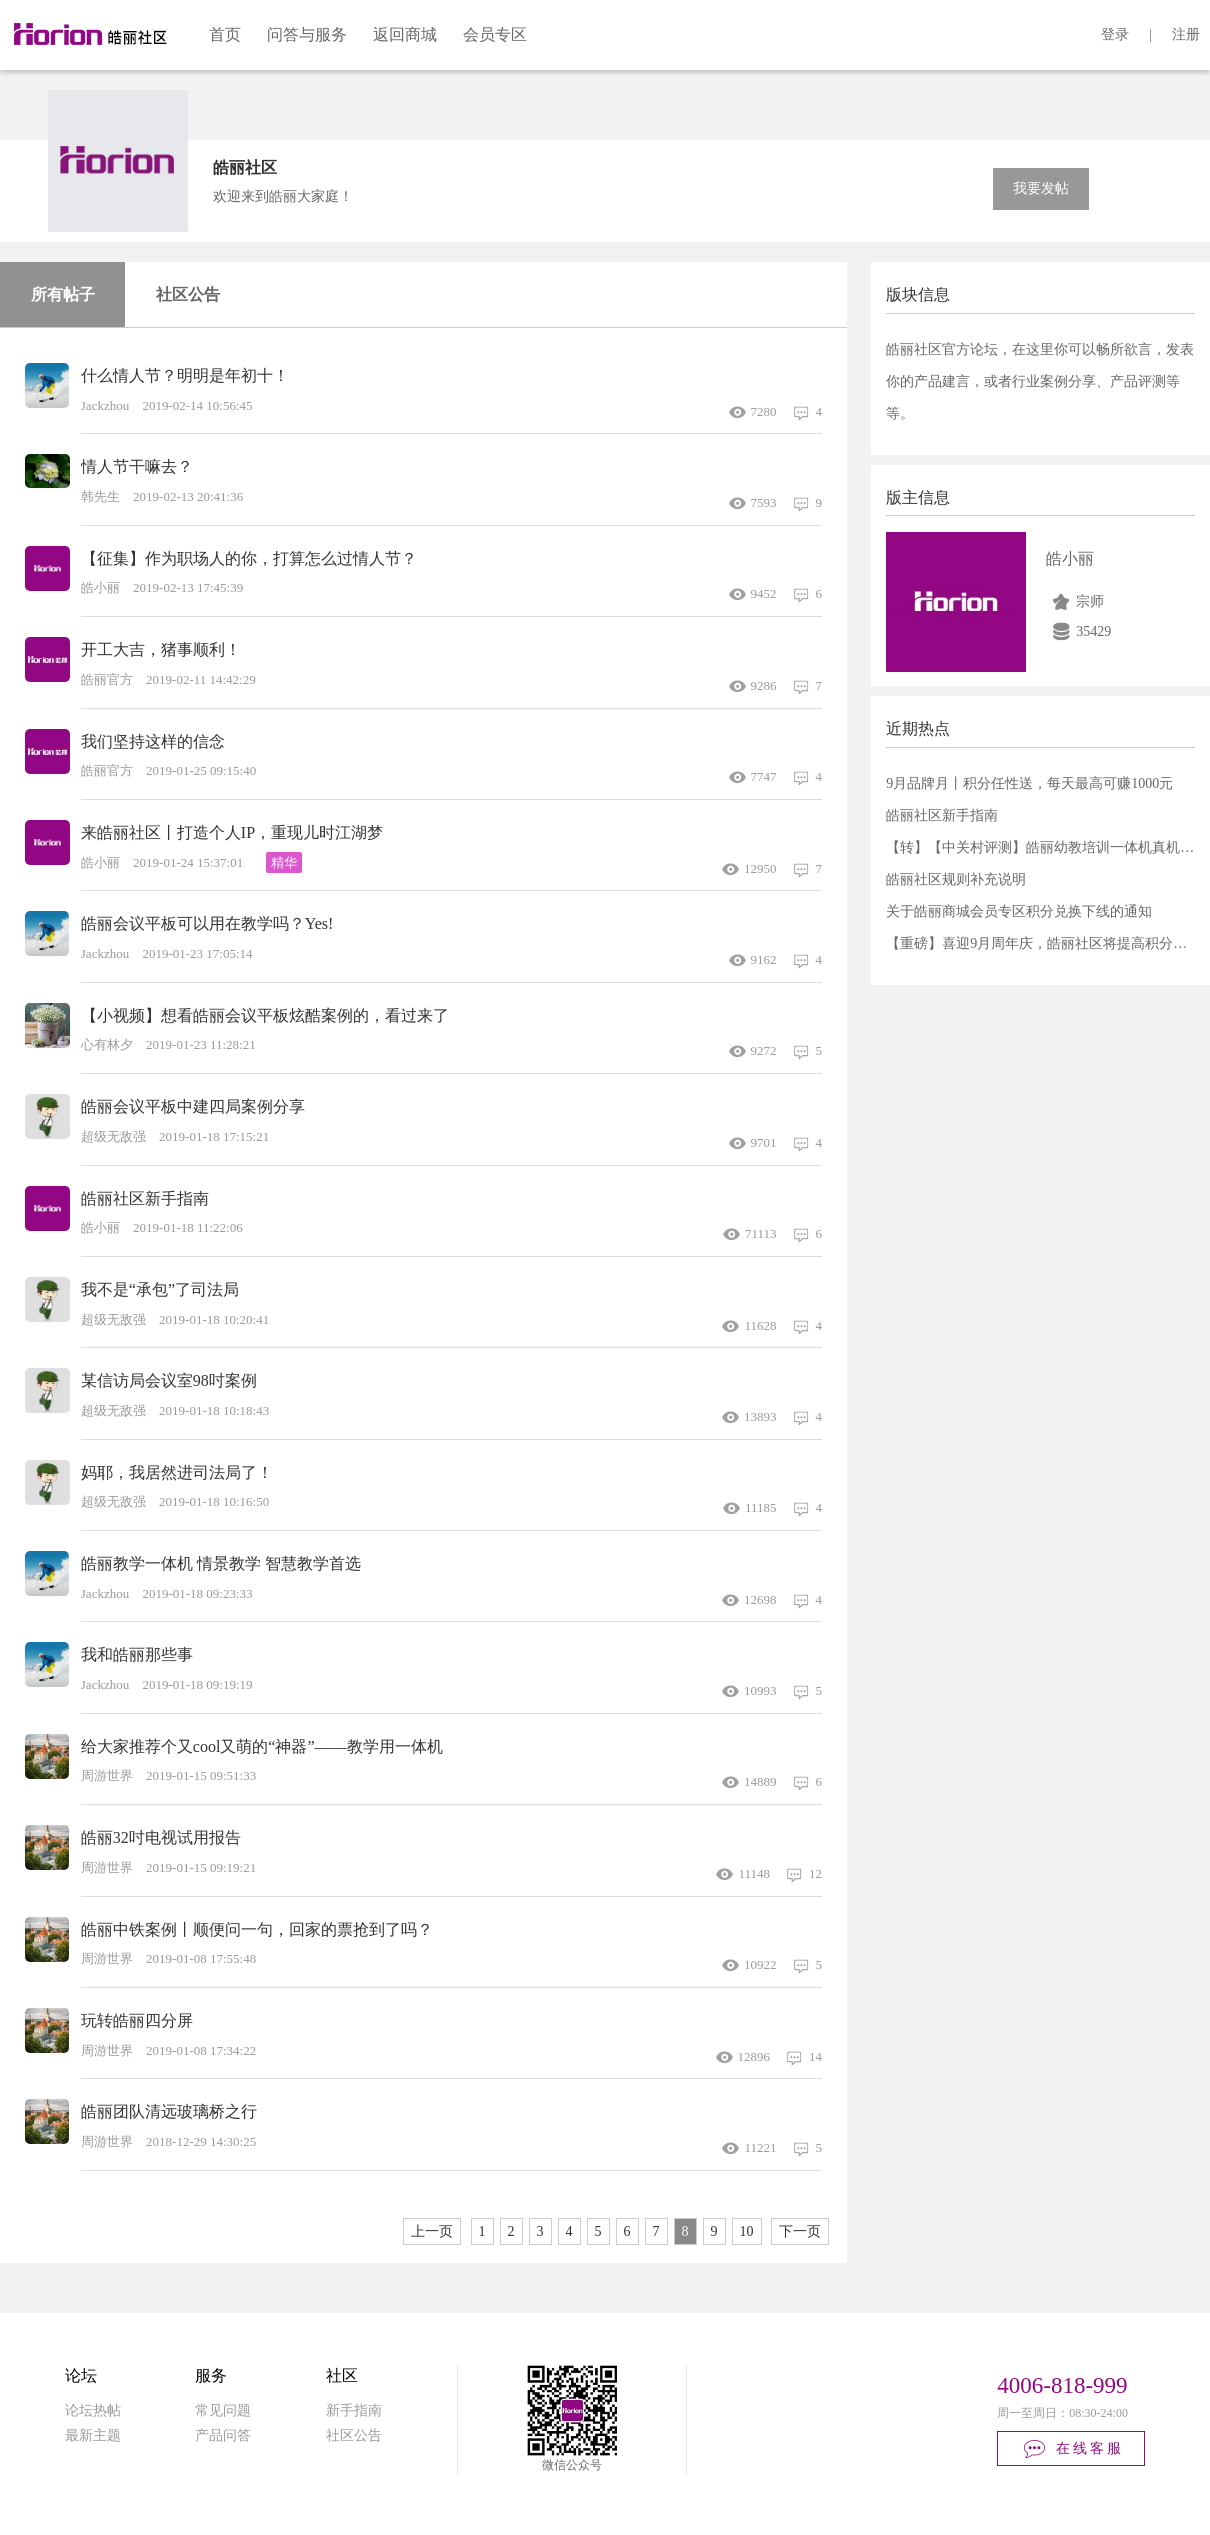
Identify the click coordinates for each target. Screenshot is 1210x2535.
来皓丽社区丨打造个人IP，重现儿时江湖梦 (232, 832)
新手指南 (354, 2410)
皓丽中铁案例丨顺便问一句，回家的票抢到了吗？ (257, 1929)
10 (747, 2231)
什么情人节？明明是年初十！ (185, 375)
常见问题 (223, 2410)
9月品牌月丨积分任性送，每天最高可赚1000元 (1029, 783)
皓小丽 (1070, 558)
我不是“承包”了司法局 (160, 1289)
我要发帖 (1041, 188)
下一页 (800, 2231)
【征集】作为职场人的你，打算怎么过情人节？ (249, 558)
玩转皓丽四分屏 (137, 2020)
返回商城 (405, 34)
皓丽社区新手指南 (145, 1198)
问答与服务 (307, 34)
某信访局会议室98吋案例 (169, 1380)
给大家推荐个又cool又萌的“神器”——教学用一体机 (262, 1746)
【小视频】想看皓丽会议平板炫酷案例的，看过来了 (265, 1015)
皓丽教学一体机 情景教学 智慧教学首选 (221, 1563)
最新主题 (93, 2435)
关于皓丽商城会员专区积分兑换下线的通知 (1019, 911)
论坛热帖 (93, 2410)
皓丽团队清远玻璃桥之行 (169, 2111)
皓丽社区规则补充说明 (956, 879)
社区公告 (188, 294)
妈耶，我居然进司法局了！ (177, 1472)
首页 (225, 34)
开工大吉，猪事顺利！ (161, 649)
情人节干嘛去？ (137, 466)
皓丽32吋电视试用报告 (161, 1837)
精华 (284, 862)
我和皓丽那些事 (137, 1654)
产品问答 (223, 2435)
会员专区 (495, 34)
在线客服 (1072, 2449)
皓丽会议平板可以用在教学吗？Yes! (207, 923)
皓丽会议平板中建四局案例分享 (193, 1106)
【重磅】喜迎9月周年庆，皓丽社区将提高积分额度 (1043, 943)
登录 (1115, 34)
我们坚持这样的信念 (153, 741)
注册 (1186, 34)
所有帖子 (63, 294)
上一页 (432, 2231)
